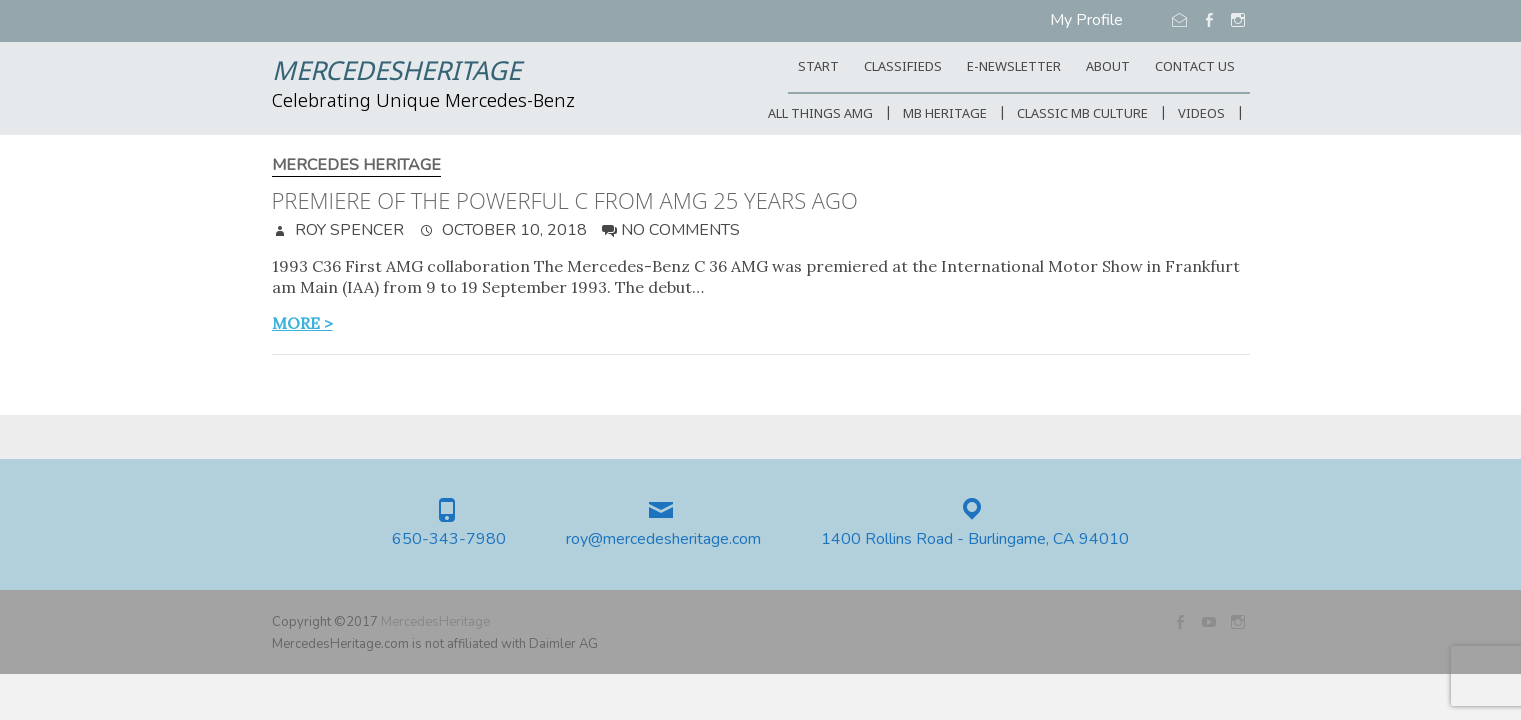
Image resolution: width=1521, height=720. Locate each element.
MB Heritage (945, 114)
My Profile (1086, 20)
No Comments (680, 230)
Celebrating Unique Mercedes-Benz (423, 102)
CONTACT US (1195, 67)
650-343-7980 (449, 539)
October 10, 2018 (512, 230)
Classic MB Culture (1082, 114)
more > (302, 323)
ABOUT (1108, 67)
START (818, 67)
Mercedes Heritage (356, 165)
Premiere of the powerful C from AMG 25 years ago (565, 200)
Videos (1201, 114)
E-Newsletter (1014, 67)
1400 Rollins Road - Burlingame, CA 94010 (975, 539)
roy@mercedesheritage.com (663, 539)
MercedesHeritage (396, 73)
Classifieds (903, 67)
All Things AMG (820, 114)
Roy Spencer (347, 230)
